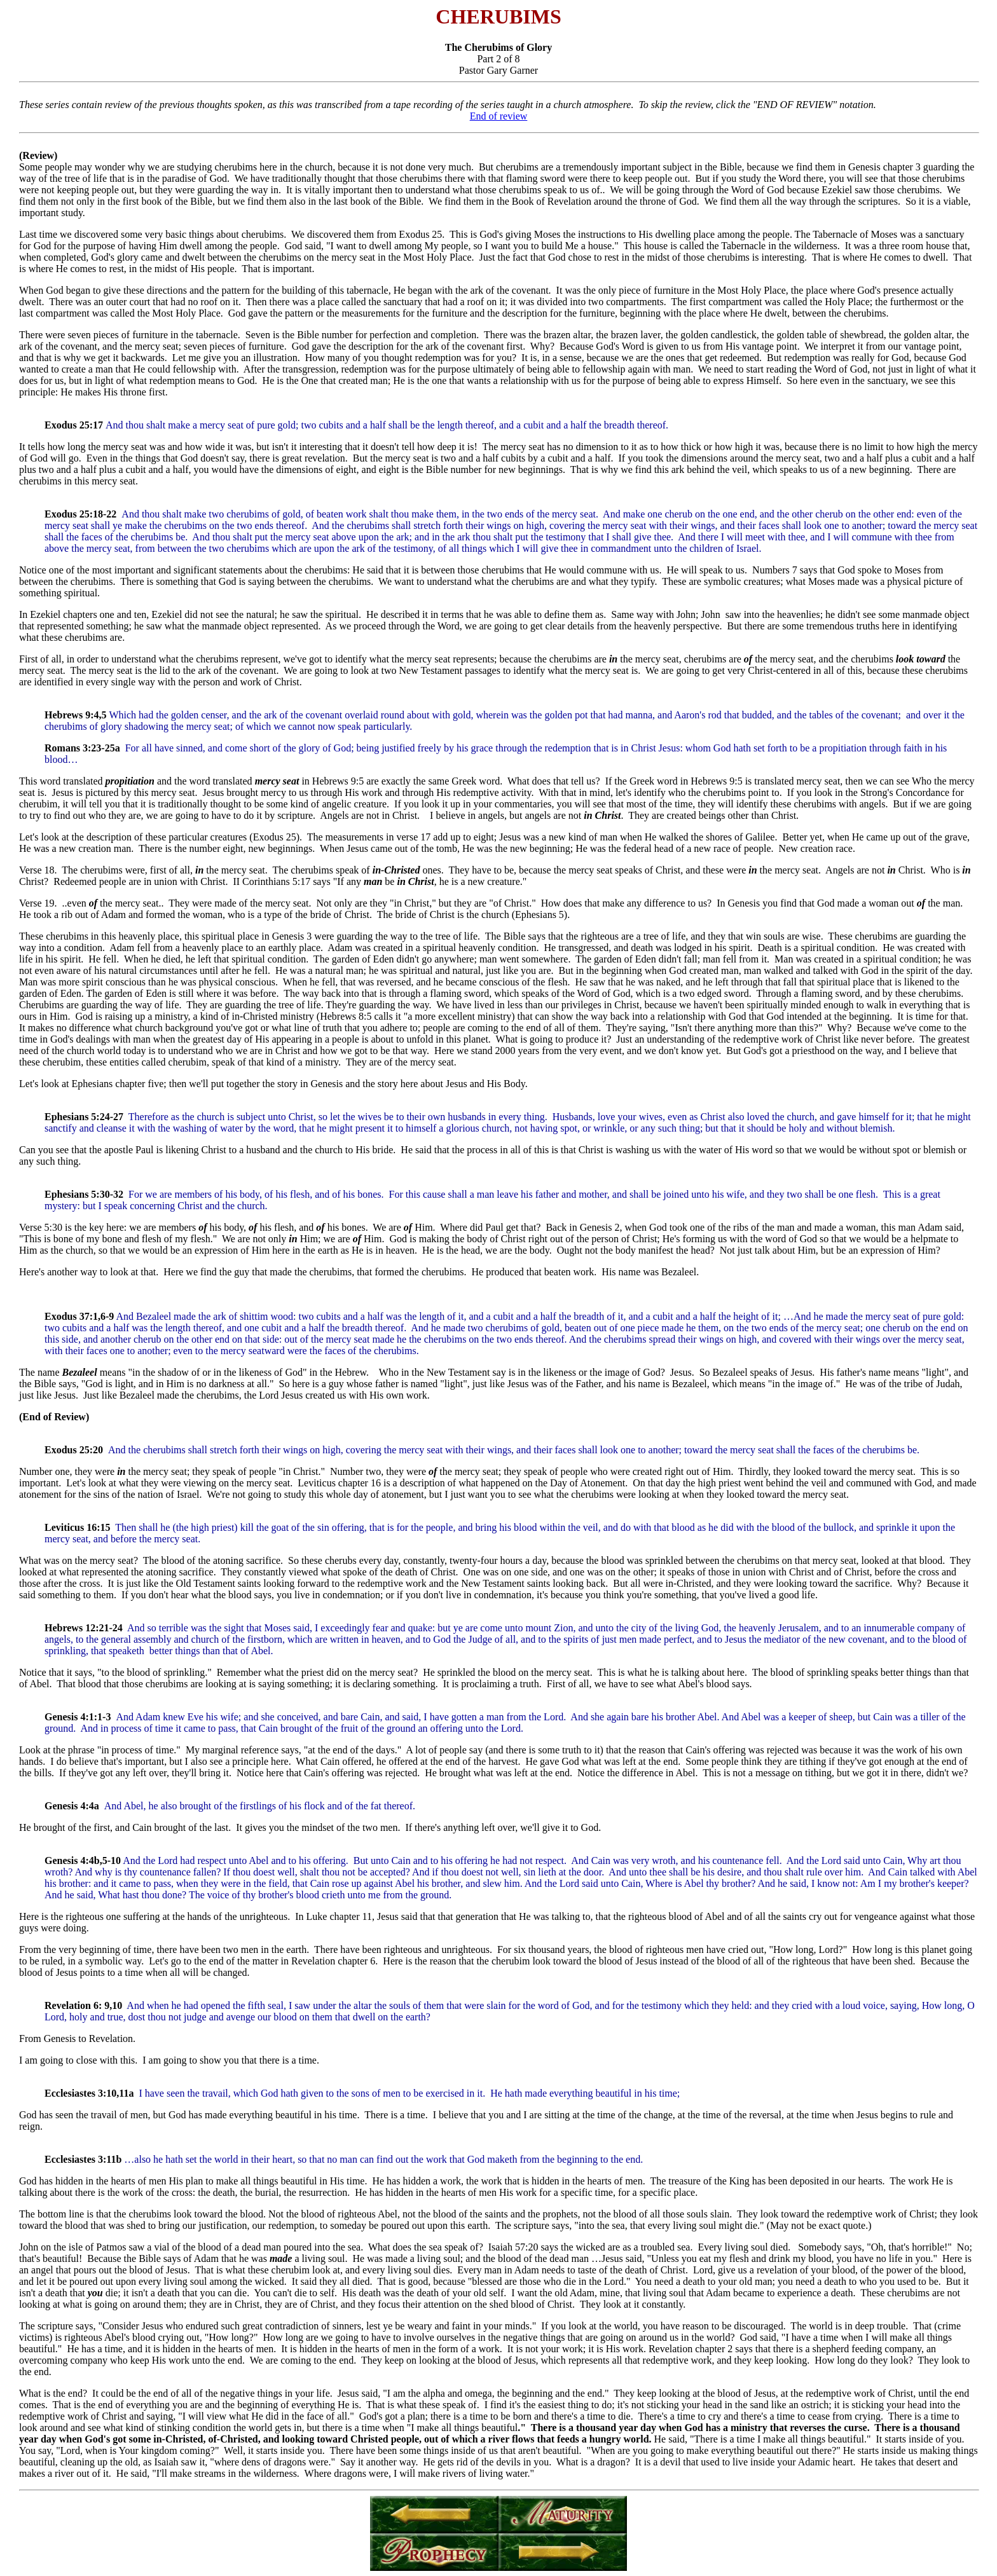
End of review (499, 116)
